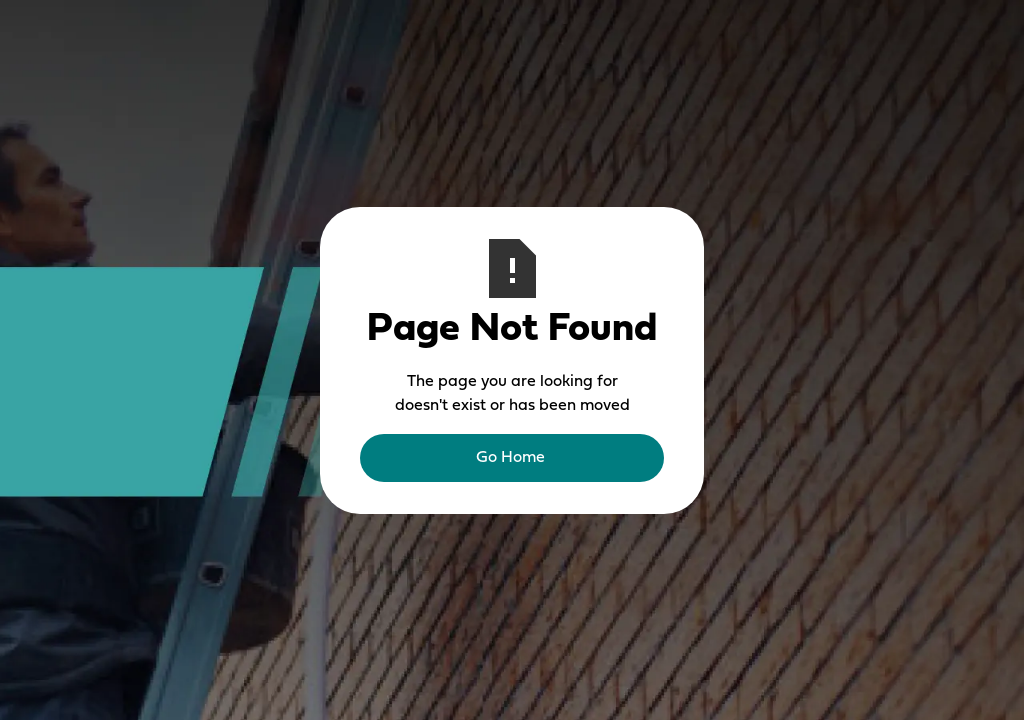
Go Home (510, 458)
